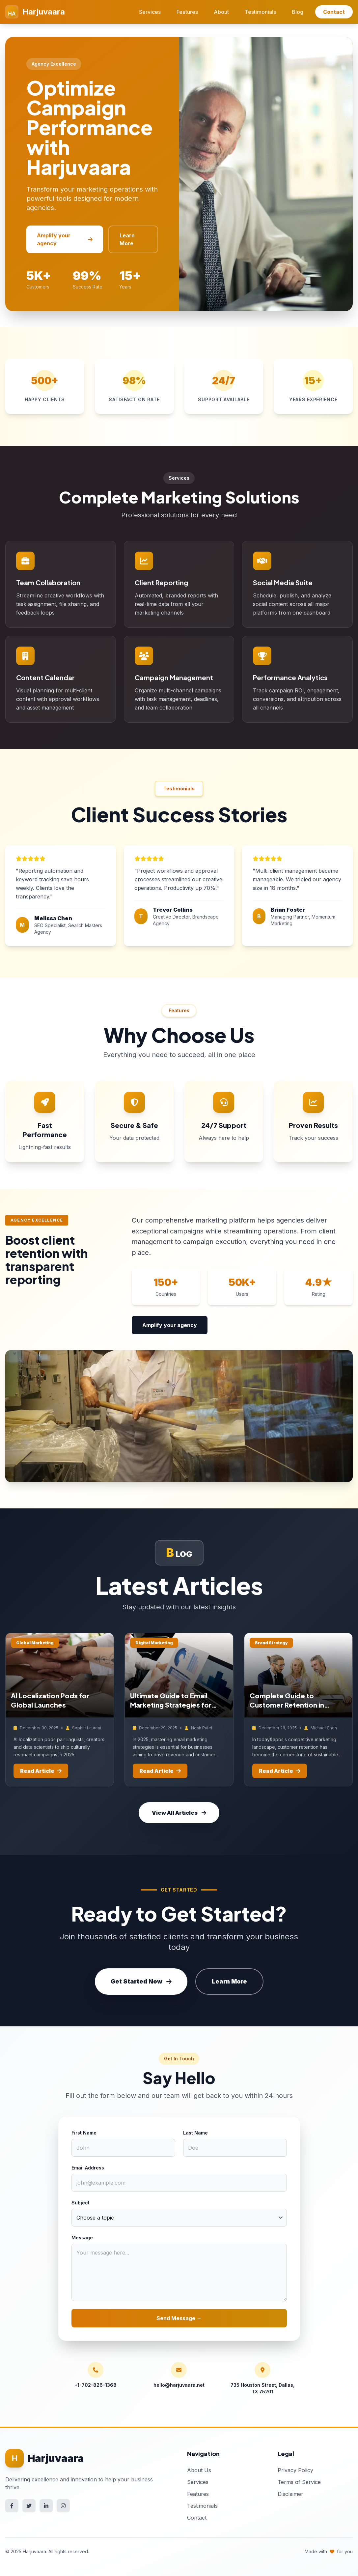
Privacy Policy (295, 2470)
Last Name (195, 2133)
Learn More (127, 239)
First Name (83, 2133)
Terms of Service (299, 2482)
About (221, 12)
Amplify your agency (65, 239)
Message (82, 2237)
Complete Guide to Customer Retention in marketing (287, 1704)
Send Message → (179, 2318)
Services (150, 12)
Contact (334, 12)
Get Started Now (141, 1981)
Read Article (41, 1771)
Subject (80, 2202)
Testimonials (260, 12)
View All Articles (179, 1812)
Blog (297, 12)
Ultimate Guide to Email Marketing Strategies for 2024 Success (170, 1704)
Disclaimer (290, 2494)
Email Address (87, 2167)
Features (187, 12)
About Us (199, 2470)
